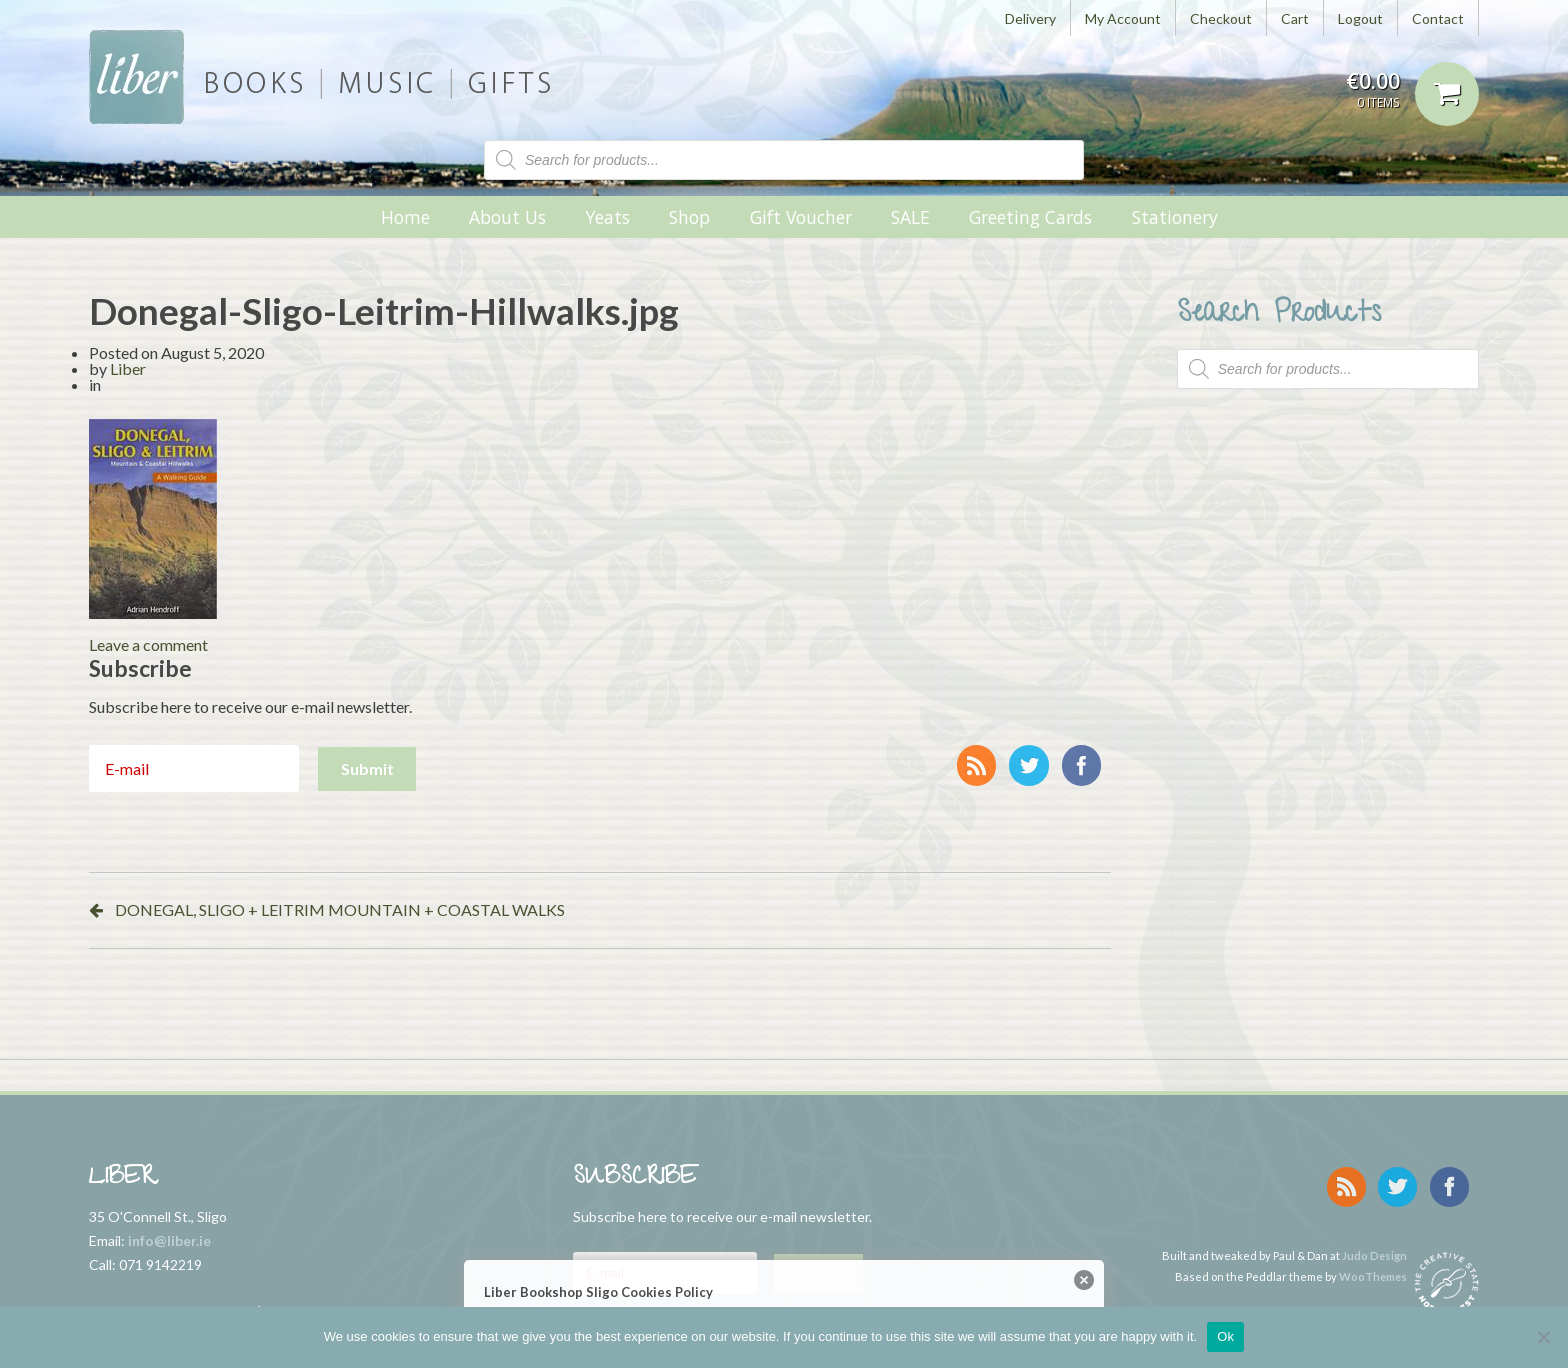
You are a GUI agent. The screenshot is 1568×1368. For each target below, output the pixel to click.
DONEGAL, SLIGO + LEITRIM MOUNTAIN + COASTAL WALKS (340, 909)
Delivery (1030, 18)
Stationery (1175, 217)
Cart (1295, 18)
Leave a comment (148, 644)
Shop (689, 217)
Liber (128, 368)
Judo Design (1374, 1250)
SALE (910, 217)
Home (405, 217)
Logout (1360, 18)
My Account (1123, 18)
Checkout (1221, 18)
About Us (507, 217)
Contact (1438, 18)
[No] (1543, 1337)
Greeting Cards (1030, 217)
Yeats (607, 217)
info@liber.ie (169, 1240)
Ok (1225, 1336)
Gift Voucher (801, 217)
